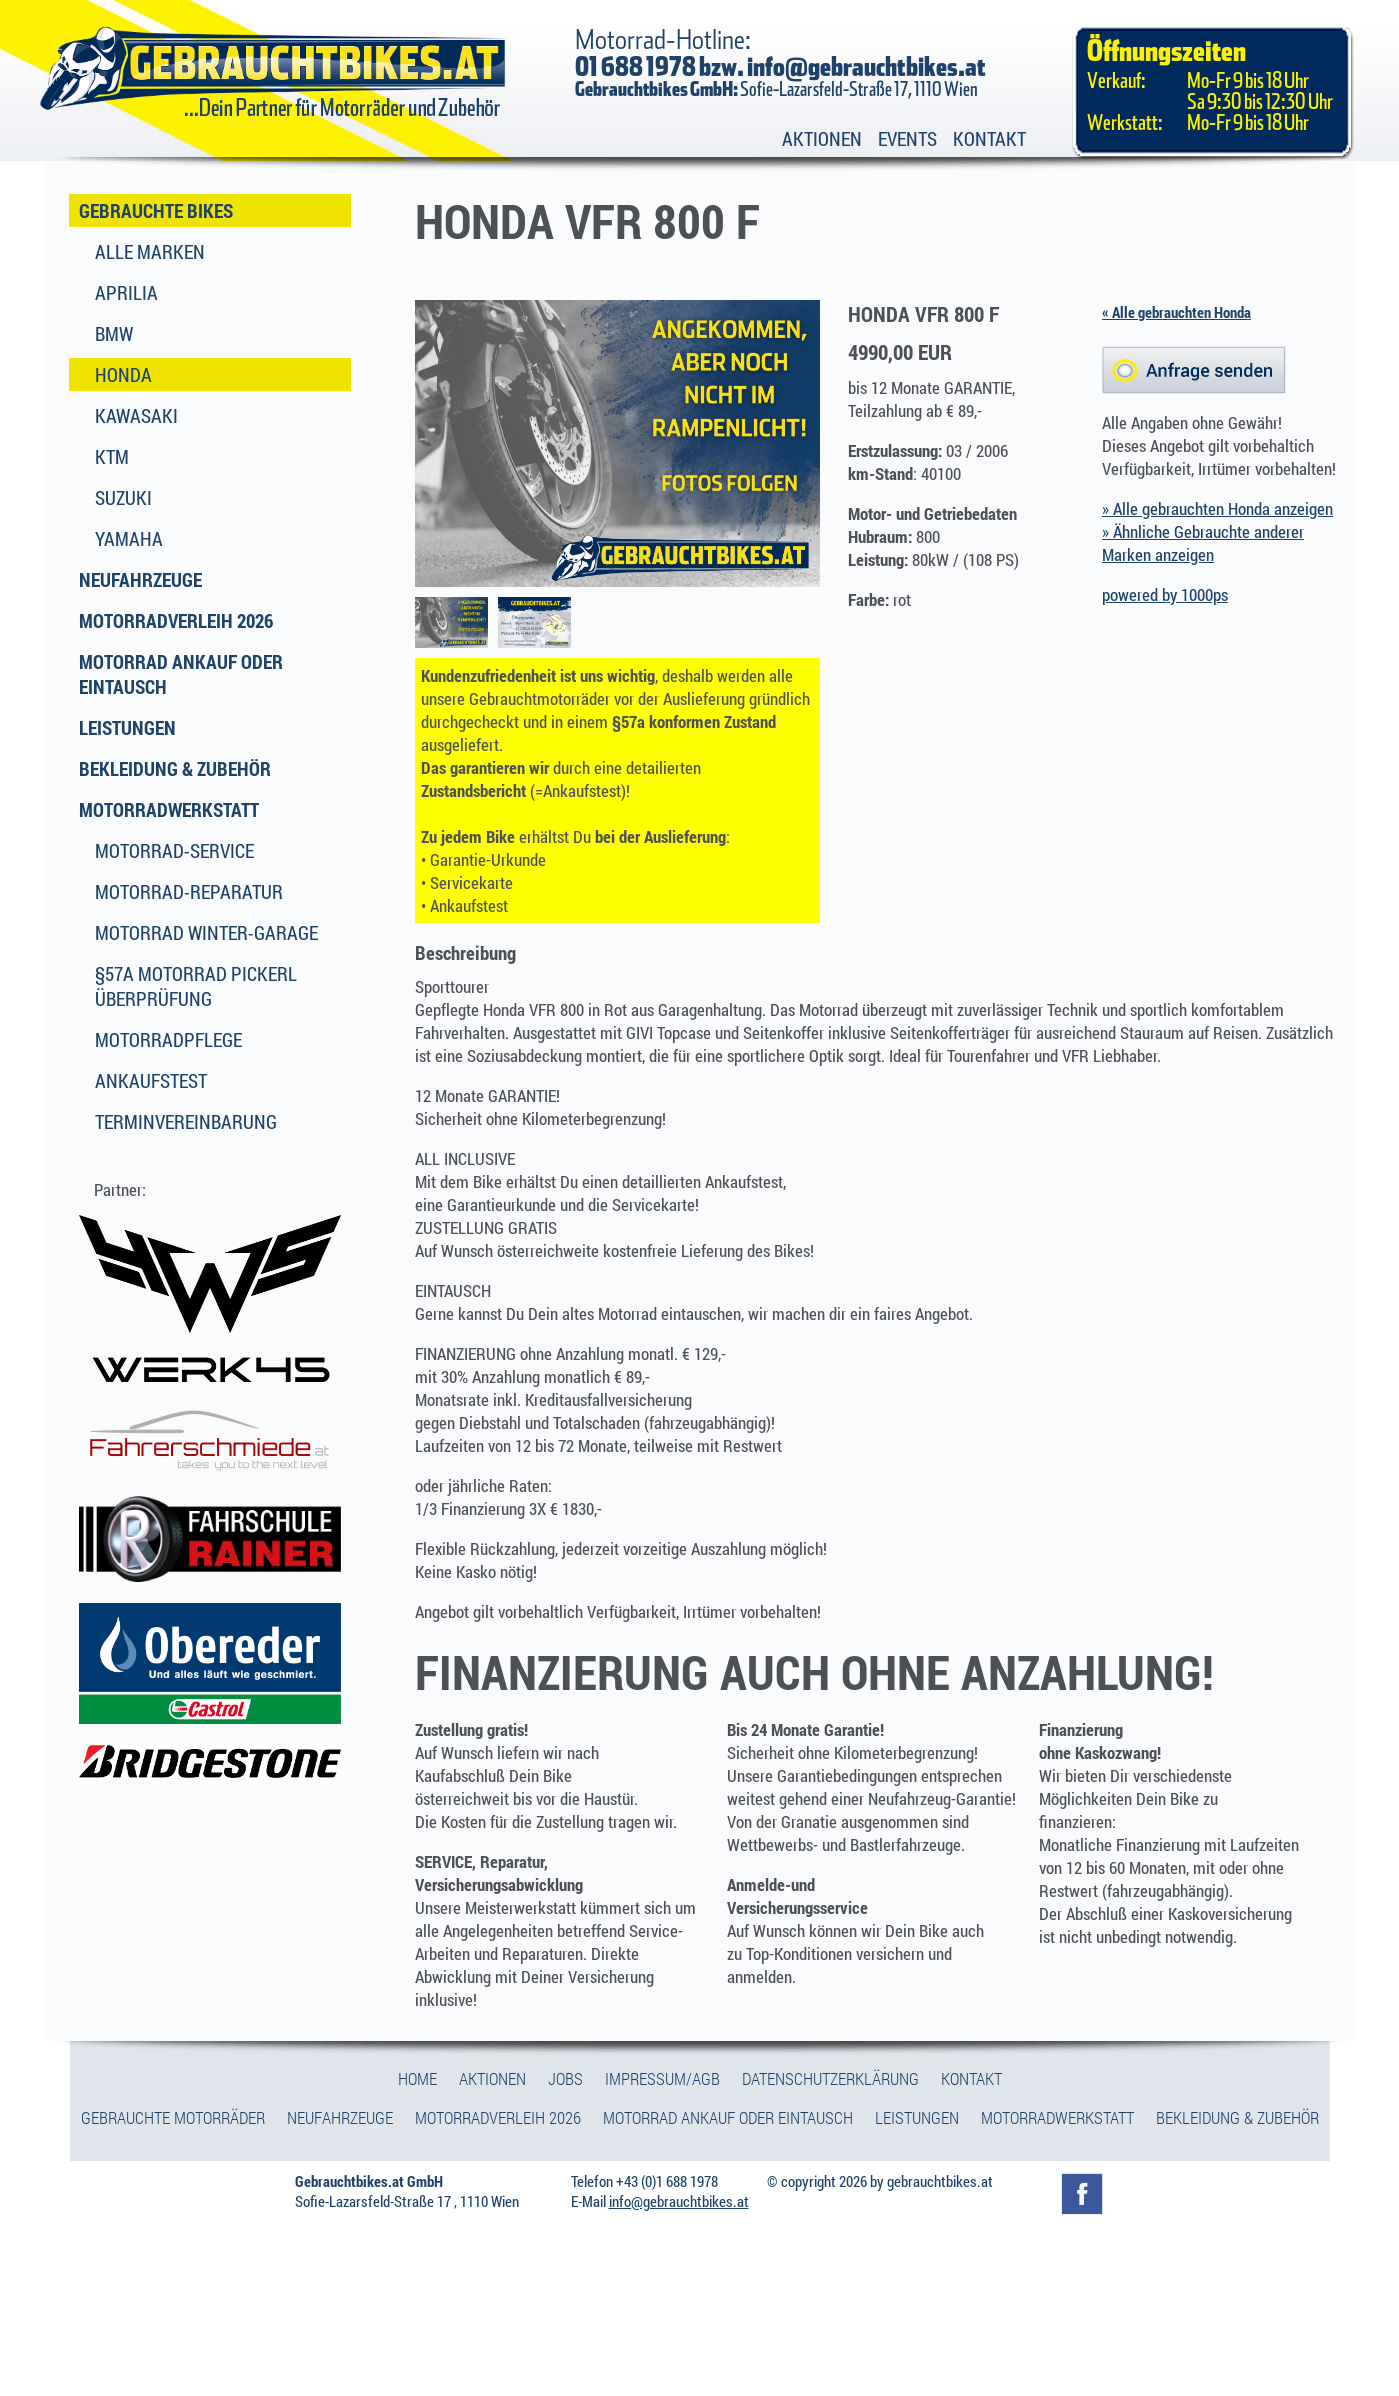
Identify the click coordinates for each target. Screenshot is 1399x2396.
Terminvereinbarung (186, 1121)
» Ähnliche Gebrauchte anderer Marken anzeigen (1203, 543)
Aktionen (822, 138)
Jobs (565, 2078)
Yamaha (129, 538)
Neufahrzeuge (140, 579)
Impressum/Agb (662, 2078)
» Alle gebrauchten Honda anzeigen (1217, 508)
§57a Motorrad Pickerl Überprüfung (196, 986)
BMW (114, 333)
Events (907, 138)
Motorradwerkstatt (169, 809)
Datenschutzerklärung (830, 2078)
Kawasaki (136, 415)
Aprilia (126, 292)
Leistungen (127, 727)
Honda (123, 374)
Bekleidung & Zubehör (175, 768)
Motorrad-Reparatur (189, 891)
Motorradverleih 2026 (176, 620)
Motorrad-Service (174, 850)
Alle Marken (150, 251)
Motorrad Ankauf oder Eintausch (181, 674)
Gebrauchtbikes (273, 68)
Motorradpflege (168, 1039)
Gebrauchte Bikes (156, 210)
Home (417, 2078)
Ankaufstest (151, 1080)
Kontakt (989, 138)
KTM (112, 456)
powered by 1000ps (1165, 594)
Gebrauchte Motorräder (173, 2117)
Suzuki (123, 497)
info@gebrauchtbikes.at (866, 68)
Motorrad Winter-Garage (206, 932)
